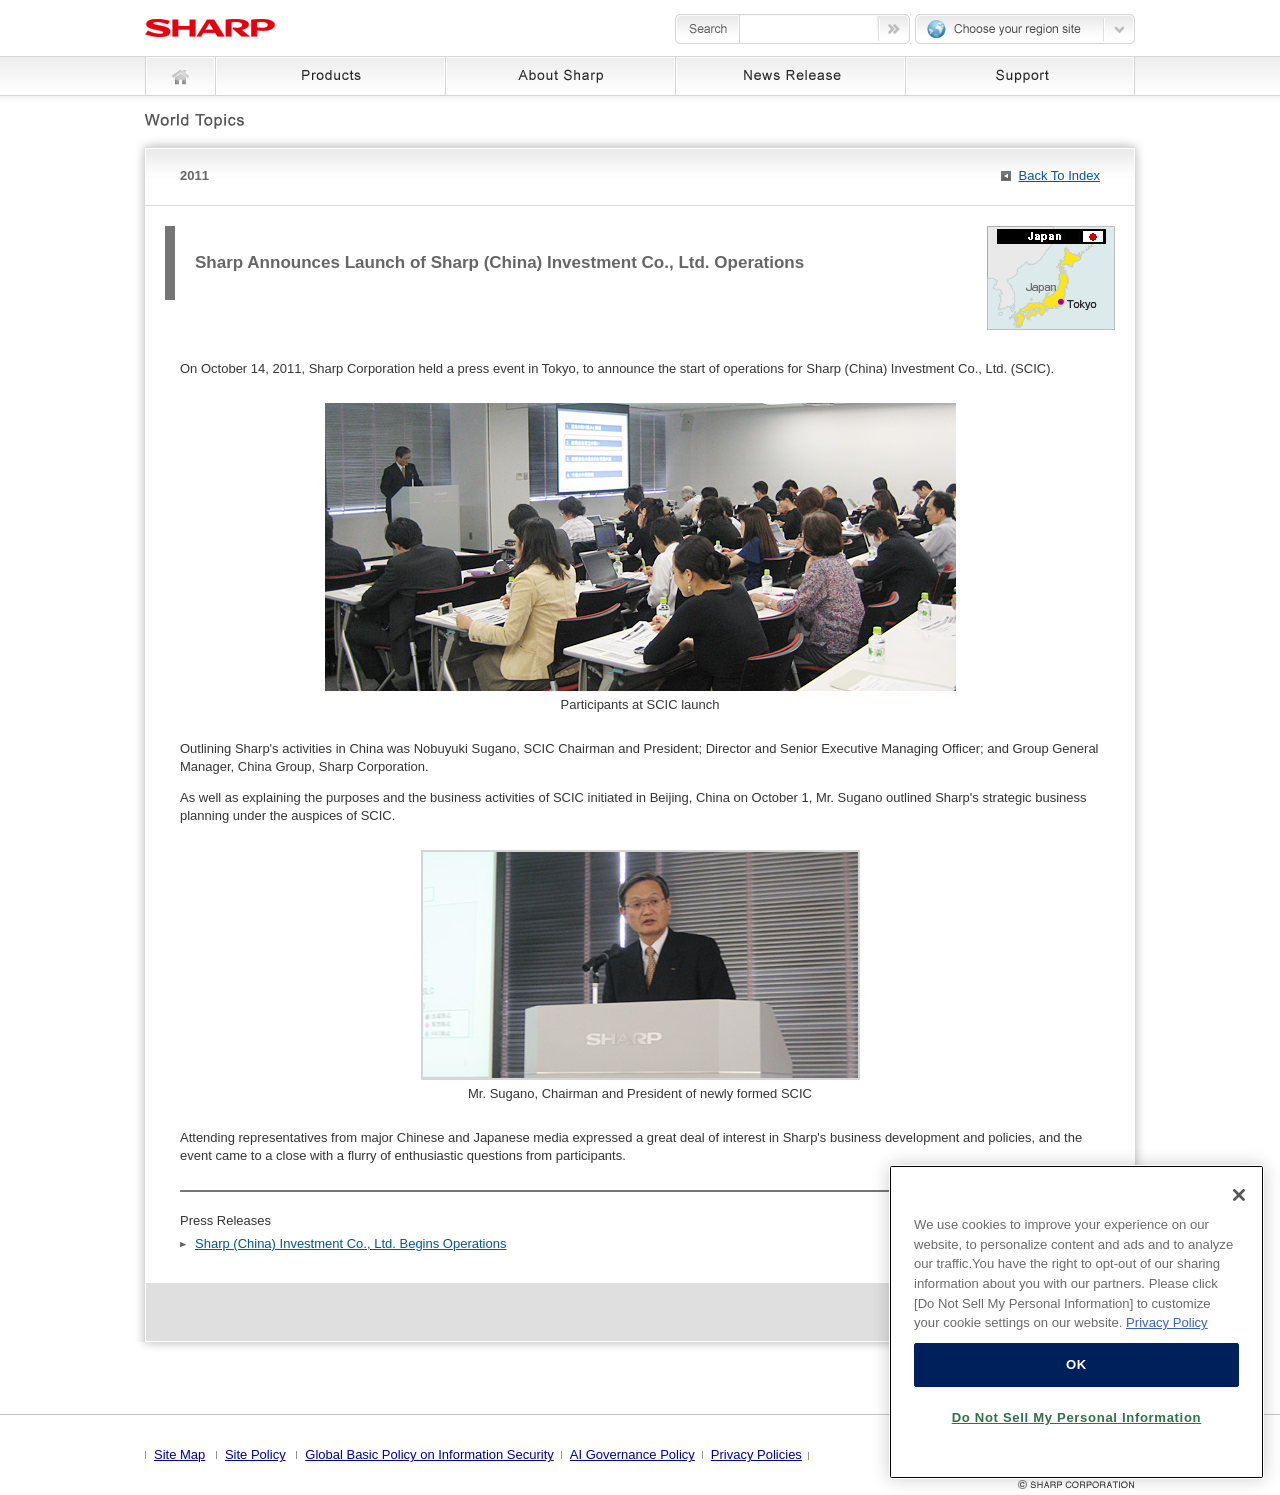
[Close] (1239, 1195)
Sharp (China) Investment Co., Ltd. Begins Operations (350, 1243)
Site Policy (255, 1454)
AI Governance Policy (632, 1454)
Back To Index (1059, 175)
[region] (1076, 1322)
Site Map (179, 1454)
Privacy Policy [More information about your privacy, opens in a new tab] (1167, 1322)
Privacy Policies (756, 1454)
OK (1076, 1364)
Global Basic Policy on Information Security (429, 1454)
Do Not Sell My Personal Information (1077, 1417)
